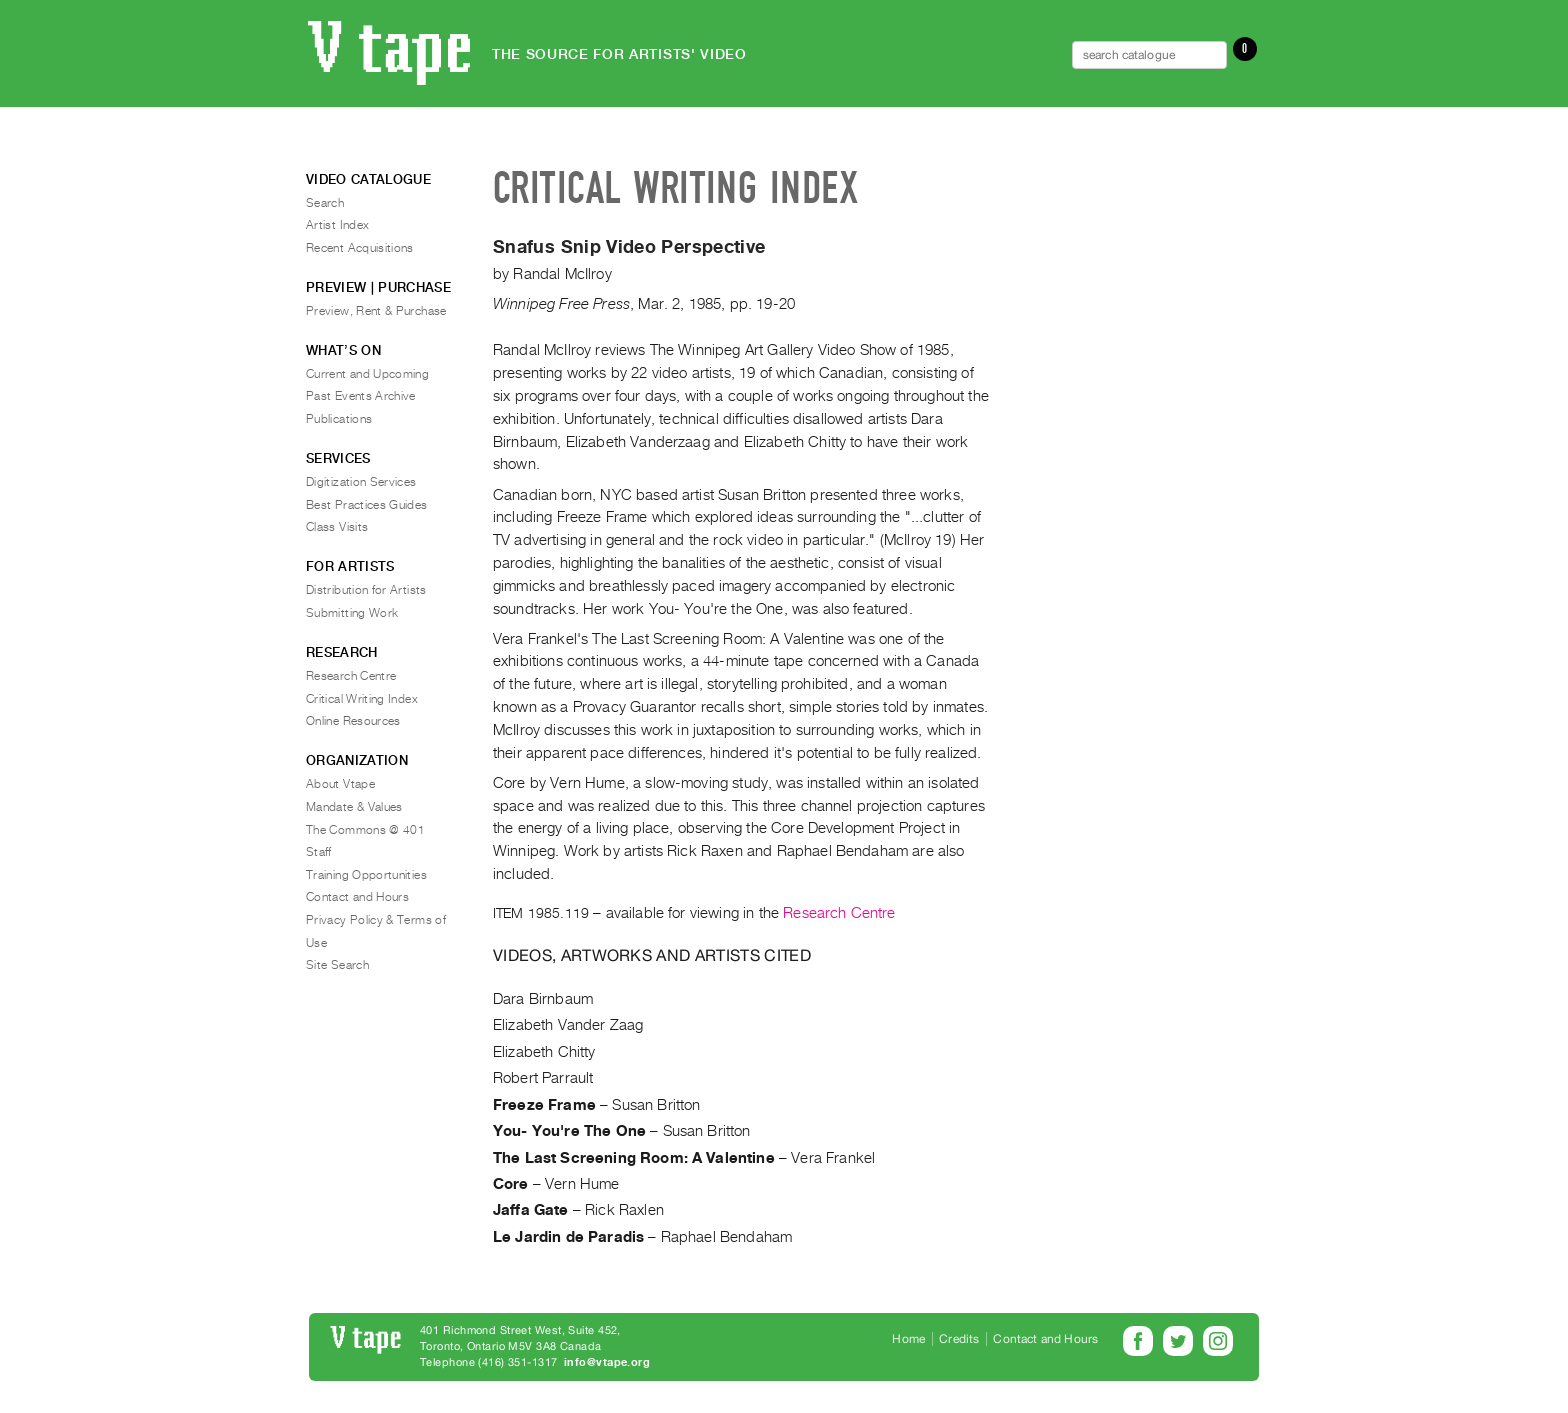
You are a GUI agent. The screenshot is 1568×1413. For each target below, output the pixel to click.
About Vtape (340, 784)
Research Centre (839, 913)
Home (908, 1339)
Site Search (337, 965)
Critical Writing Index (362, 699)
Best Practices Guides (367, 505)
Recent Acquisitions (360, 248)
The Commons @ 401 (365, 830)
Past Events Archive (361, 396)
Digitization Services (361, 482)
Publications (339, 419)
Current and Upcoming (367, 374)
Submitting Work (352, 613)
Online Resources (353, 721)
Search (325, 203)
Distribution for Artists (366, 590)
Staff (319, 852)
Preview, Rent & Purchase (376, 311)
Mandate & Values (354, 807)
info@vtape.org (607, 1362)
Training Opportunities (366, 875)
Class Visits (337, 527)
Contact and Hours (357, 897)
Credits (959, 1339)
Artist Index (337, 225)
